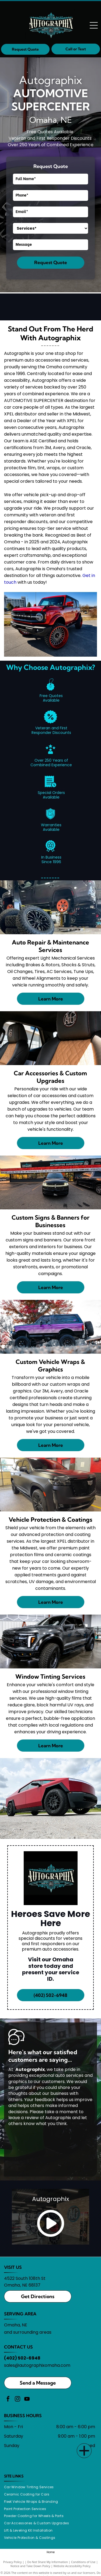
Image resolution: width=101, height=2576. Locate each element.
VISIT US (13, 2267)
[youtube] (27, 2399)
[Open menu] (94, 25)
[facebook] (8, 2399)
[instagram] (17, 2399)
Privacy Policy (12, 2562)
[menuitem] (31, 2487)
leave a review (23, 2118)
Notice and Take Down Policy (30, 2566)
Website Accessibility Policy (71, 2566)
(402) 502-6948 (22, 2358)
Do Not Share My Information (47, 2562)
